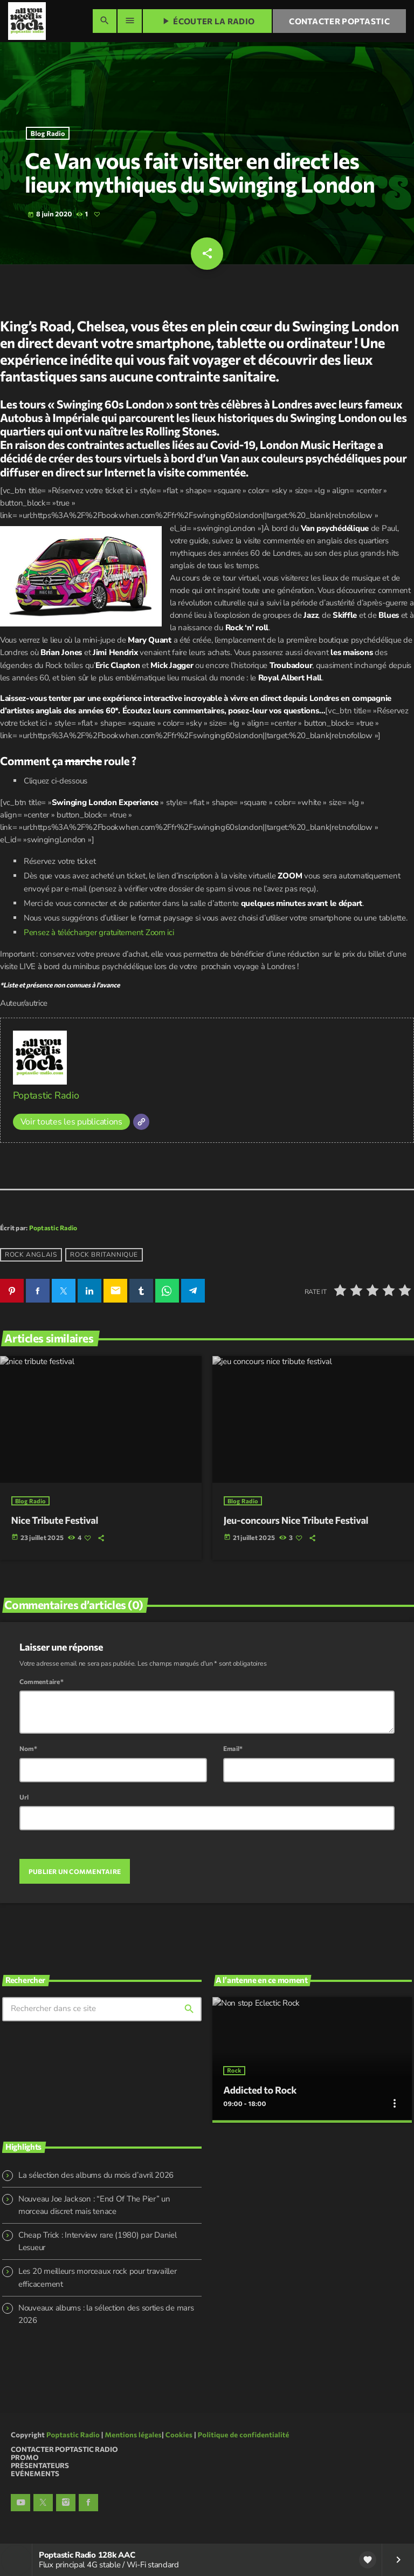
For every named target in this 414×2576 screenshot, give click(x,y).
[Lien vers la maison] (27, 21)
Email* (233, 1748)
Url (24, 1796)
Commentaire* (41, 1681)
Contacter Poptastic (339, 21)
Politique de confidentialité (243, 2433)
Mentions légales (133, 2433)
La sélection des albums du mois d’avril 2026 (96, 2173)
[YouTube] (20, 2501)
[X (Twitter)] (43, 2501)
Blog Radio (48, 133)
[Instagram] (65, 2501)
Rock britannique (104, 1254)
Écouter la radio (207, 21)
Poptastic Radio (46, 1095)
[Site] (141, 1122)
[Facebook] (88, 2501)
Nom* (28, 1748)
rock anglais (31, 1254)
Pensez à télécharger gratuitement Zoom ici (99, 932)
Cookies (179, 2433)
